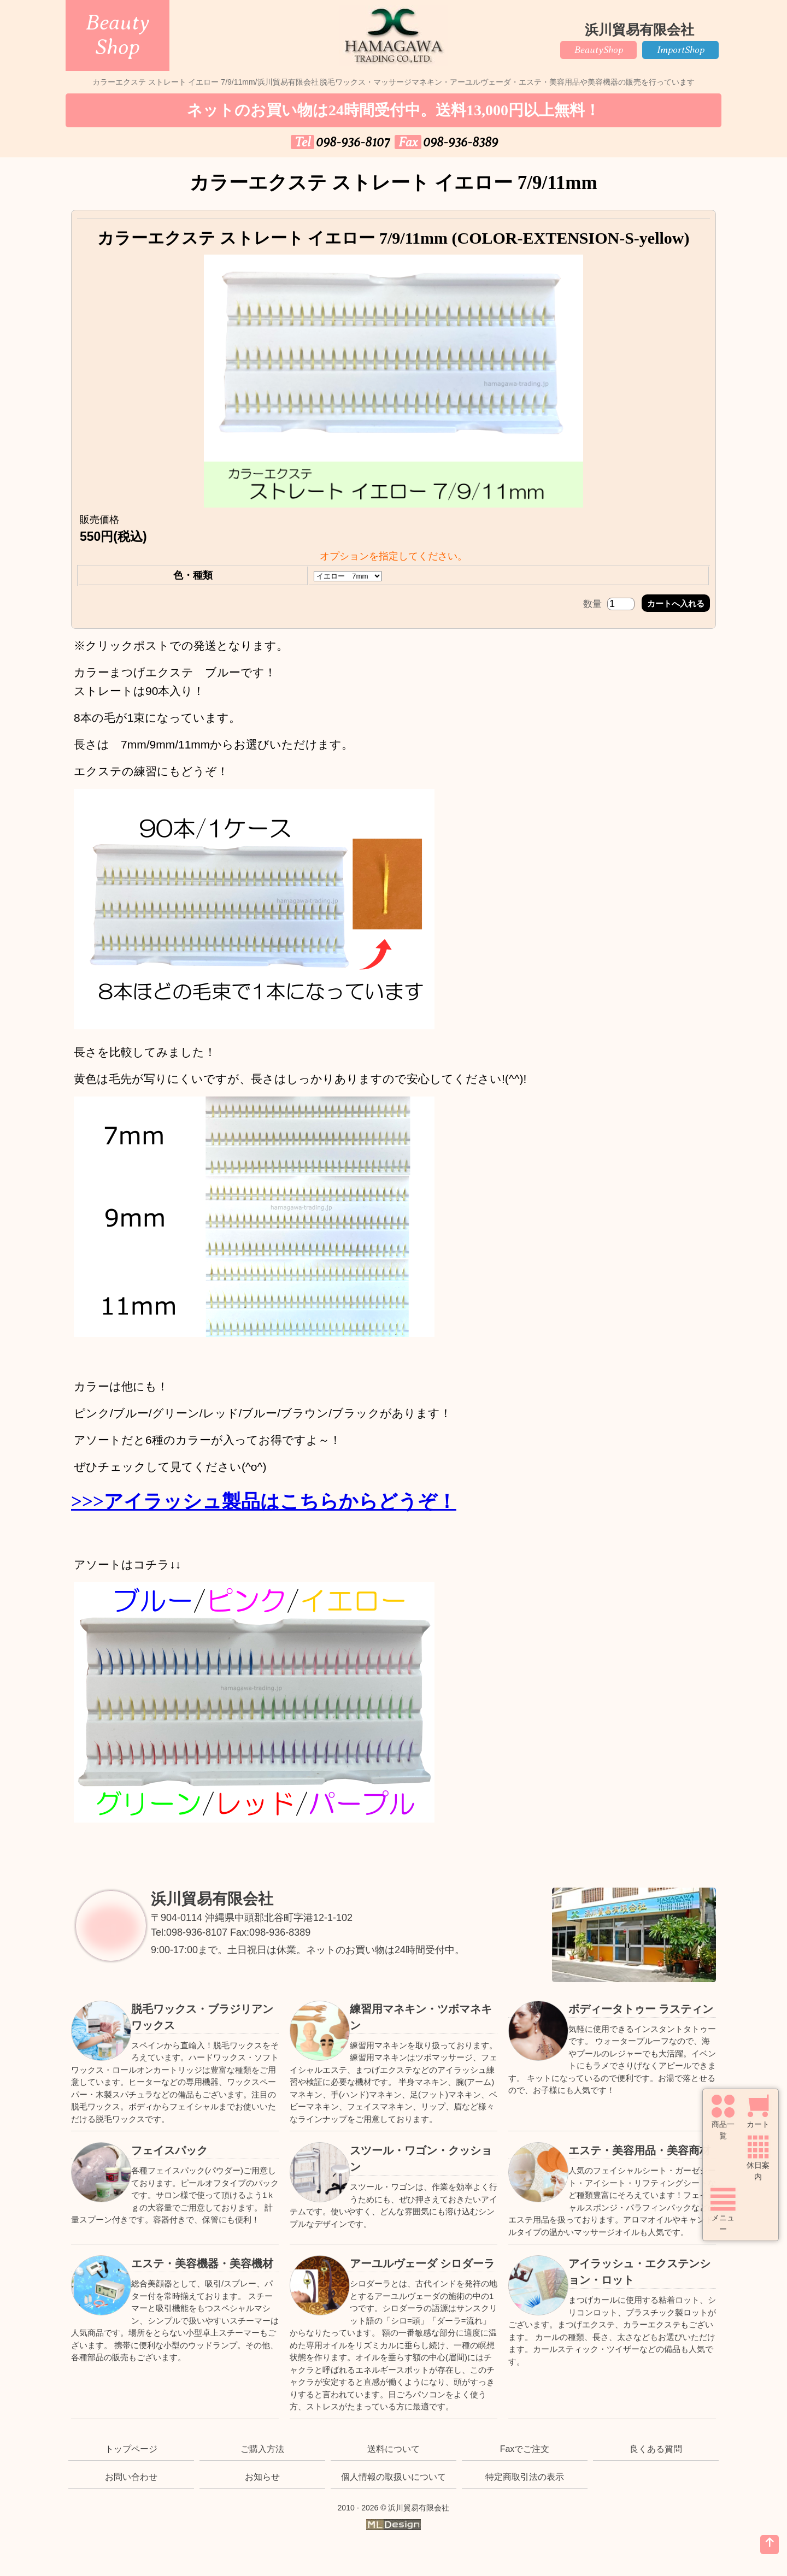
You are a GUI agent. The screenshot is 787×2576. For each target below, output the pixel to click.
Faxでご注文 (525, 2449)
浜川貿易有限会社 (212, 1898)
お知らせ (262, 2476)
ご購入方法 (262, 2449)
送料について (393, 2449)
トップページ (131, 2449)
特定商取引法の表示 (524, 2476)
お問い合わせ (131, 2476)
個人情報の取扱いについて (393, 2476)
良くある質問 (656, 2449)
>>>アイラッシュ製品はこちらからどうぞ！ (263, 1501)
